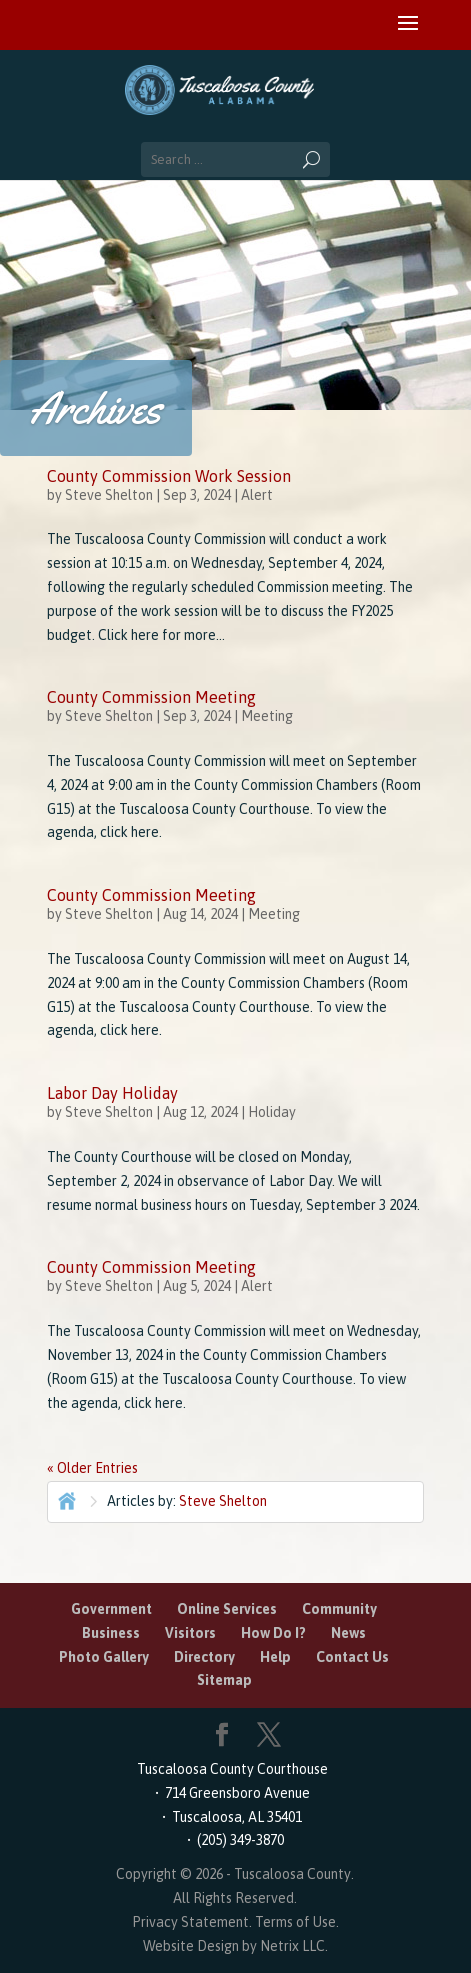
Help (275, 1657)
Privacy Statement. (192, 1922)
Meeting (267, 716)
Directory (204, 1657)
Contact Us (352, 1657)
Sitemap (224, 1680)
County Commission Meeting (151, 697)
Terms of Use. (297, 1922)
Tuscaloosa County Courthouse (235, 1769)
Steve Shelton (109, 495)
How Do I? (273, 1633)
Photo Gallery (104, 1657)
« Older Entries (92, 1468)
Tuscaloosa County (292, 1874)
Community (339, 1609)
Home (65, 1499)
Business (111, 1633)
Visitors (190, 1633)
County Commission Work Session (169, 476)
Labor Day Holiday (112, 1093)
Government (111, 1609)
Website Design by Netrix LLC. (235, 1946)
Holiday (272, 1112)
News (348, 1633)
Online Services (227, 1609)
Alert (257, 495)
